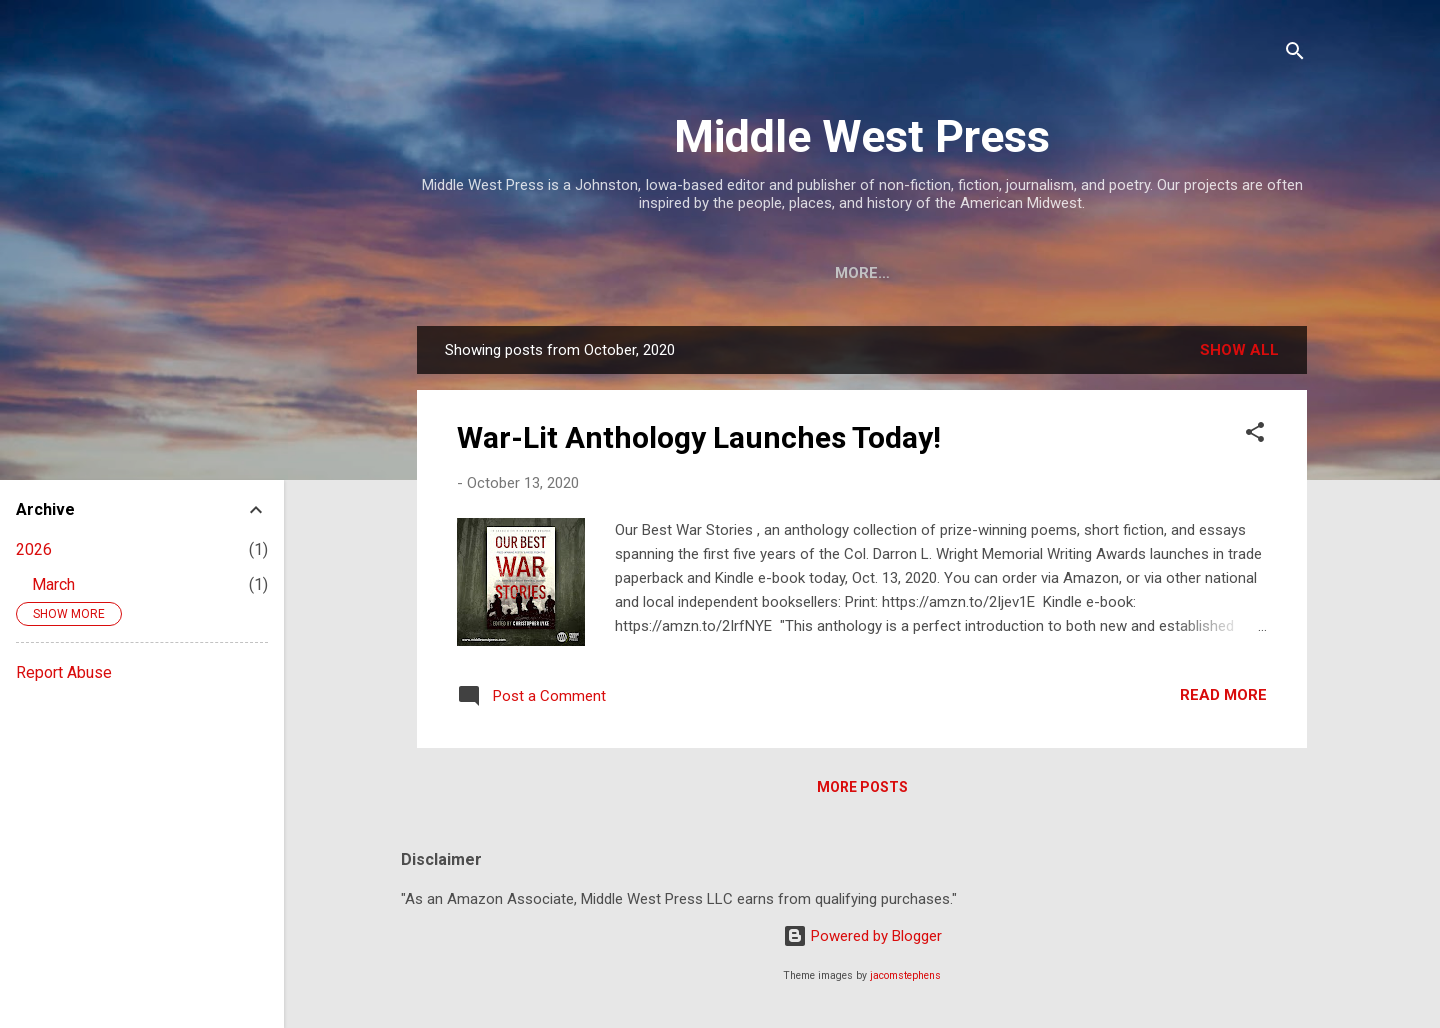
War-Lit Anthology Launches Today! (699, 441)
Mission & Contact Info (544, 273)
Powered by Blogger (862, 936)
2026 (34, 549)
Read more (1223, 699)
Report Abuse (64, 672)
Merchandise (1131, 273)
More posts (862, 791)
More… (1249, 273)
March (53, 584)
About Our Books (970, 273)
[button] (1255, 439)
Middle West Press (862, 136)
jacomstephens (905, 975)
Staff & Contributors (770, 273)
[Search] (1295, 54)
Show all (1239, 354)
